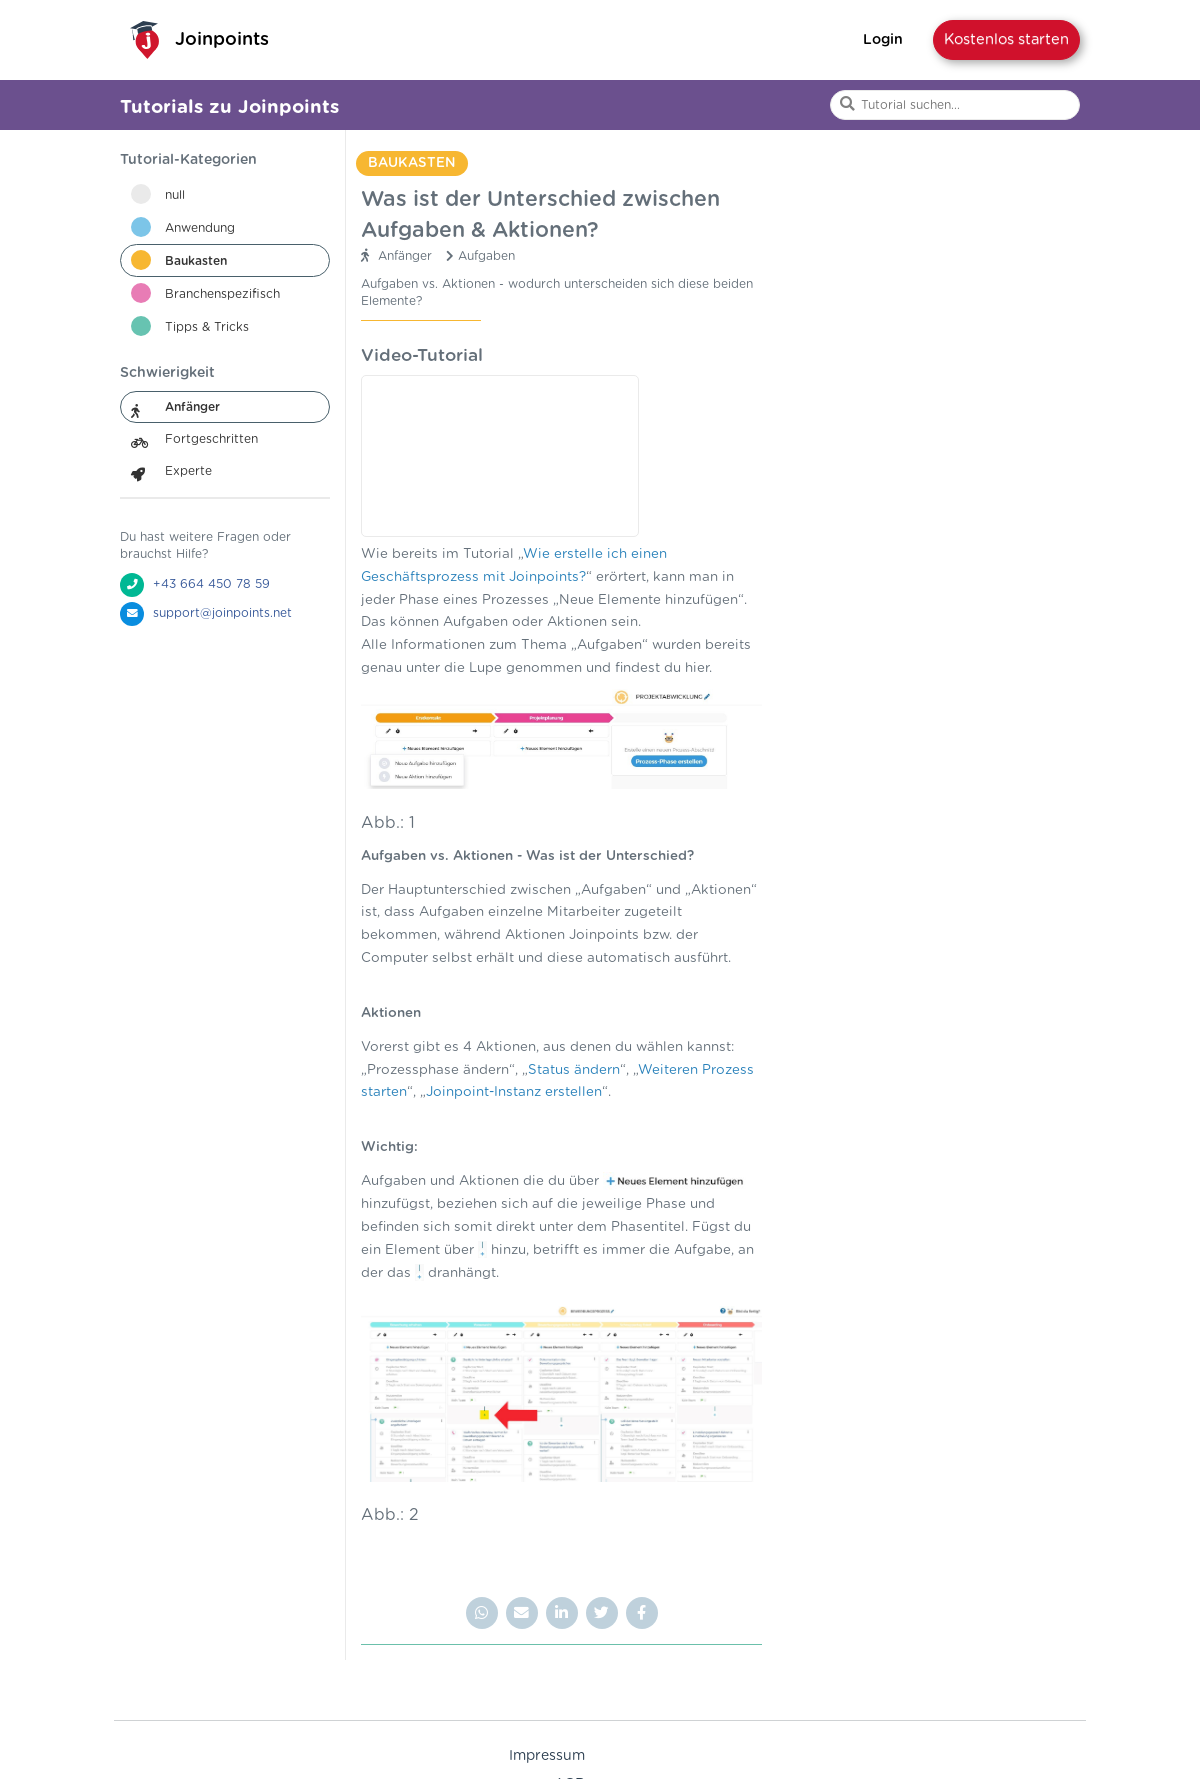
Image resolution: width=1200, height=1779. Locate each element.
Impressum (547, 1756)
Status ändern (574, 1070)
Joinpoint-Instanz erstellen (514, 1092)
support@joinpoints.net (222, 613)
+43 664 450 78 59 (211, 584)
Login (883, 40)
